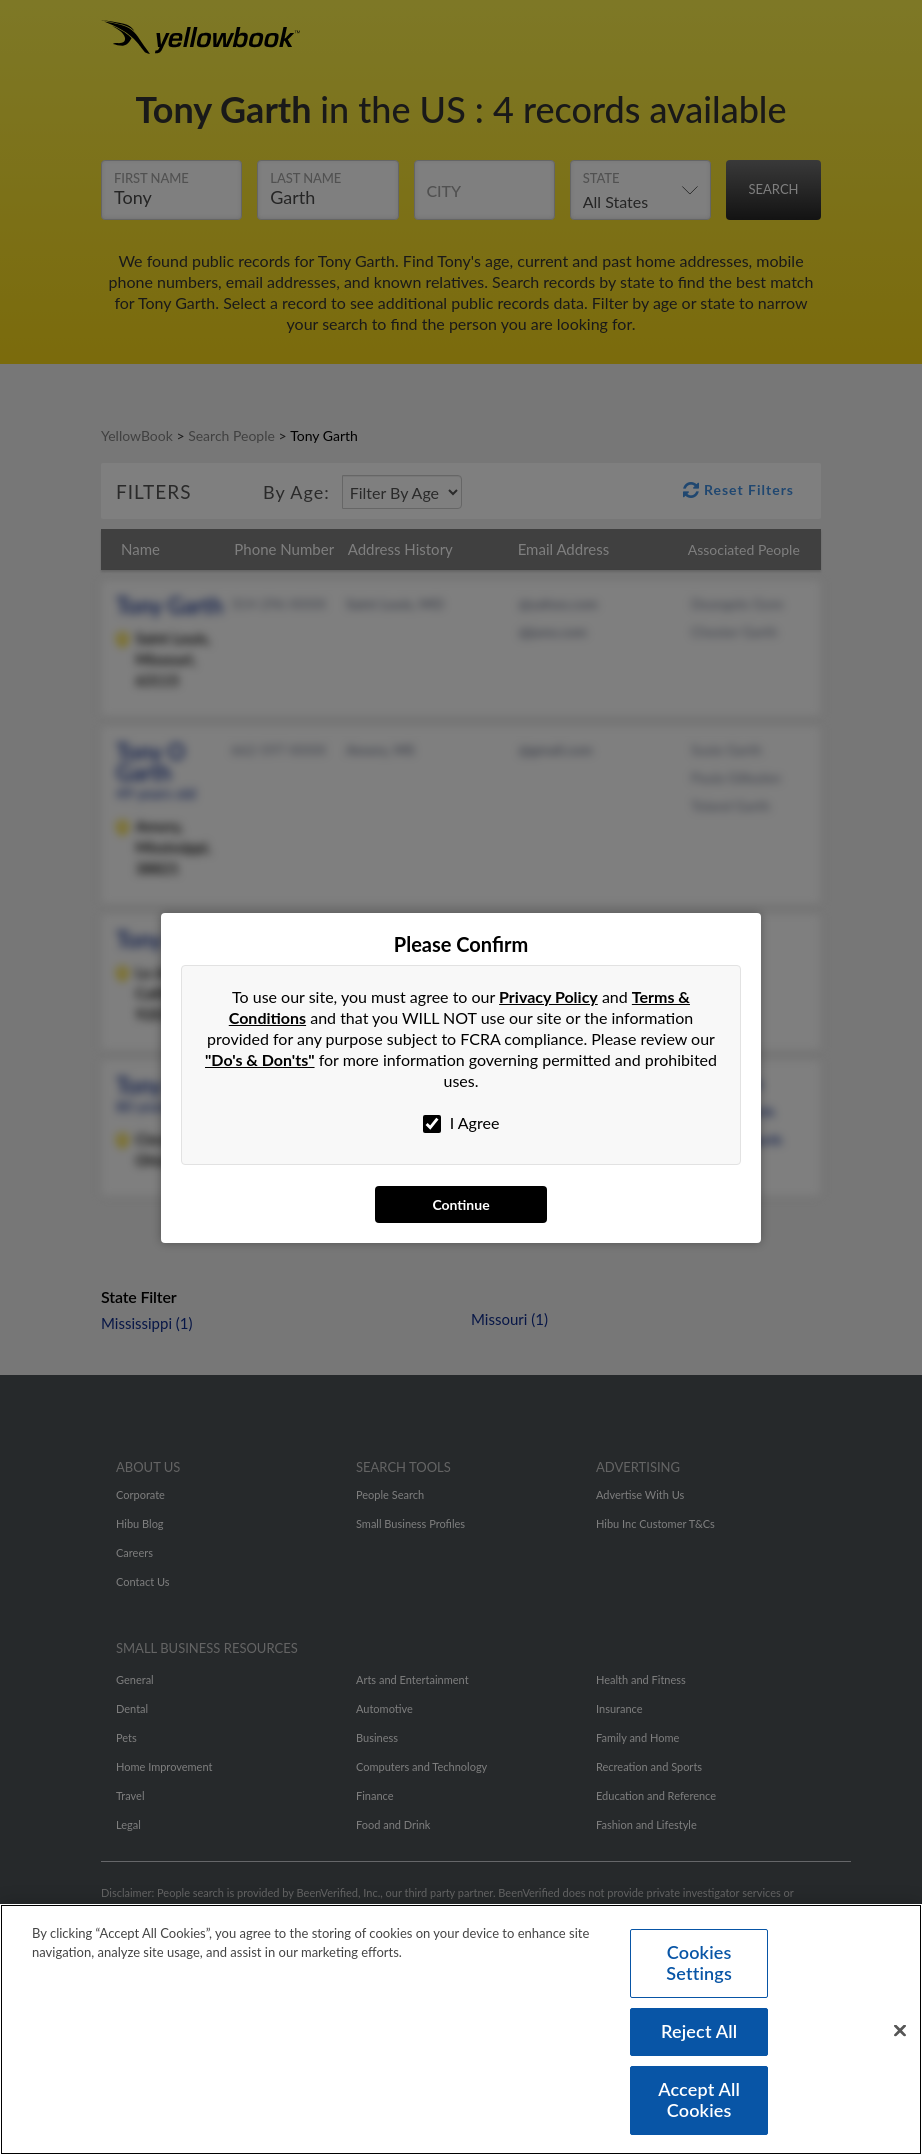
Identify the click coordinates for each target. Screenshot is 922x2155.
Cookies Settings (699, 1970)
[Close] (900, 2037)
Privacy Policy (548, 996)
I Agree (461, 1123)
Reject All (699, 2038)
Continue (460, 1204)
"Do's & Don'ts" (260, 1059)
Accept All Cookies (699, 2107)
